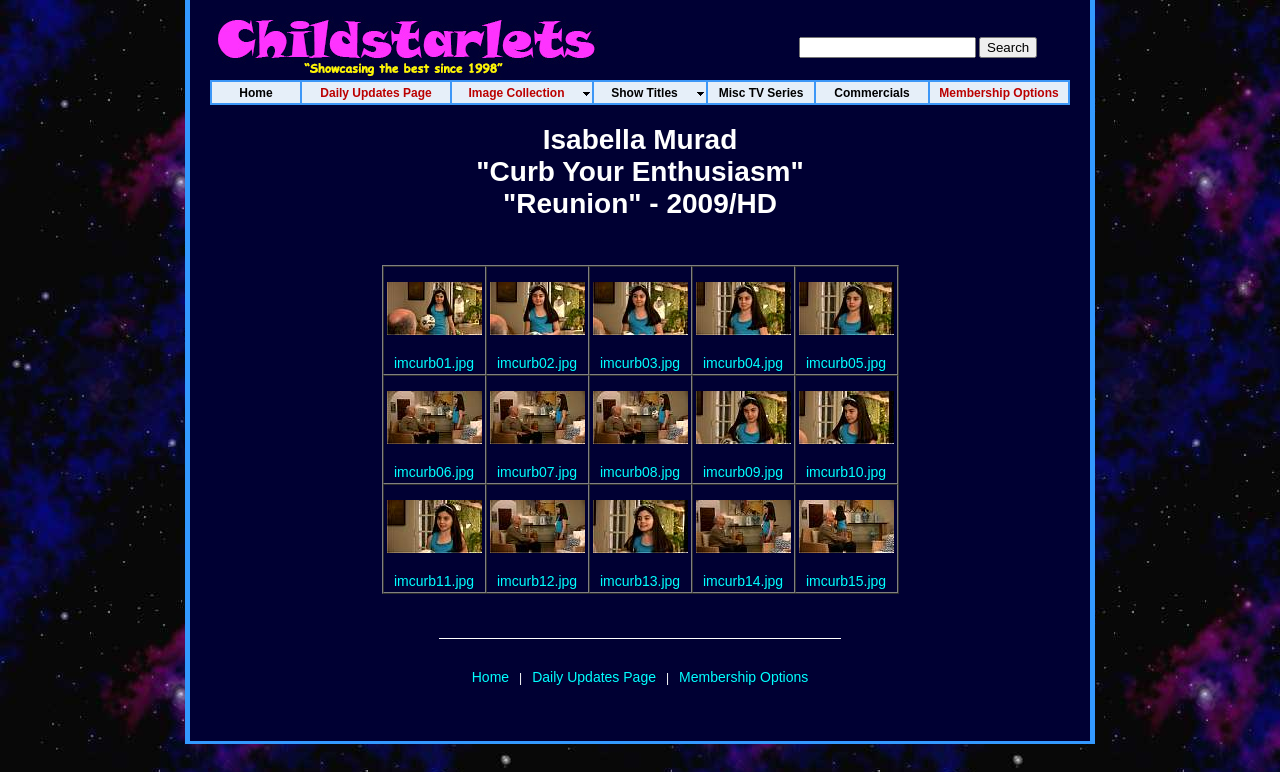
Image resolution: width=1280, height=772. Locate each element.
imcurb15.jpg (846, 581)
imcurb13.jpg (640, 581)
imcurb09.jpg (743, 472)
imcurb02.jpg (537, 363)
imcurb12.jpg (537, 581)
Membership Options (743, 677)
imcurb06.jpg (434, 472)
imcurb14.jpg (743, 581)
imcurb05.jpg (846, 363)
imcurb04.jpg (743, 363)
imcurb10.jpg (846, 472)
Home (490, 677)
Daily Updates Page (594, 677)
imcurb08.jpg (640, 472)
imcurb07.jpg (537, 472)
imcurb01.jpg (434, 363)
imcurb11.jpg (434, 581)
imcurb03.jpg (640, 363)
